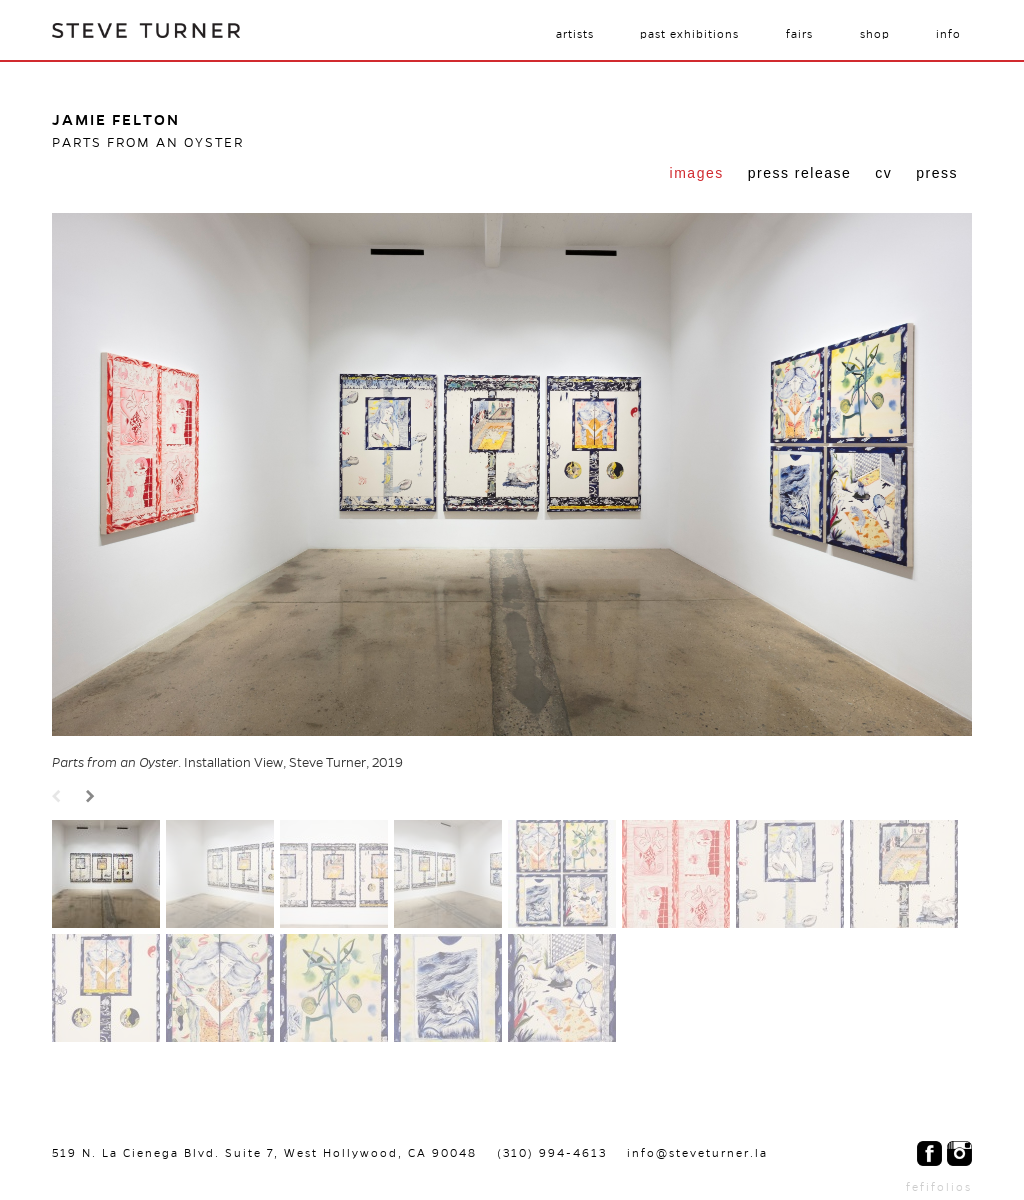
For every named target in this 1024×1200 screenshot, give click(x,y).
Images (697, 173)
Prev (59, 797)
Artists (575, 34)
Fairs (799, 34)
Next (93, 797)
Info (948, 34)
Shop (875, 34)
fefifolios (939, 1187)
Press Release (800, 173)
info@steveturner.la (697, 1153)
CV (883, 173)
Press (937, 173)
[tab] (697, 175)
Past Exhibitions (689, 34)
